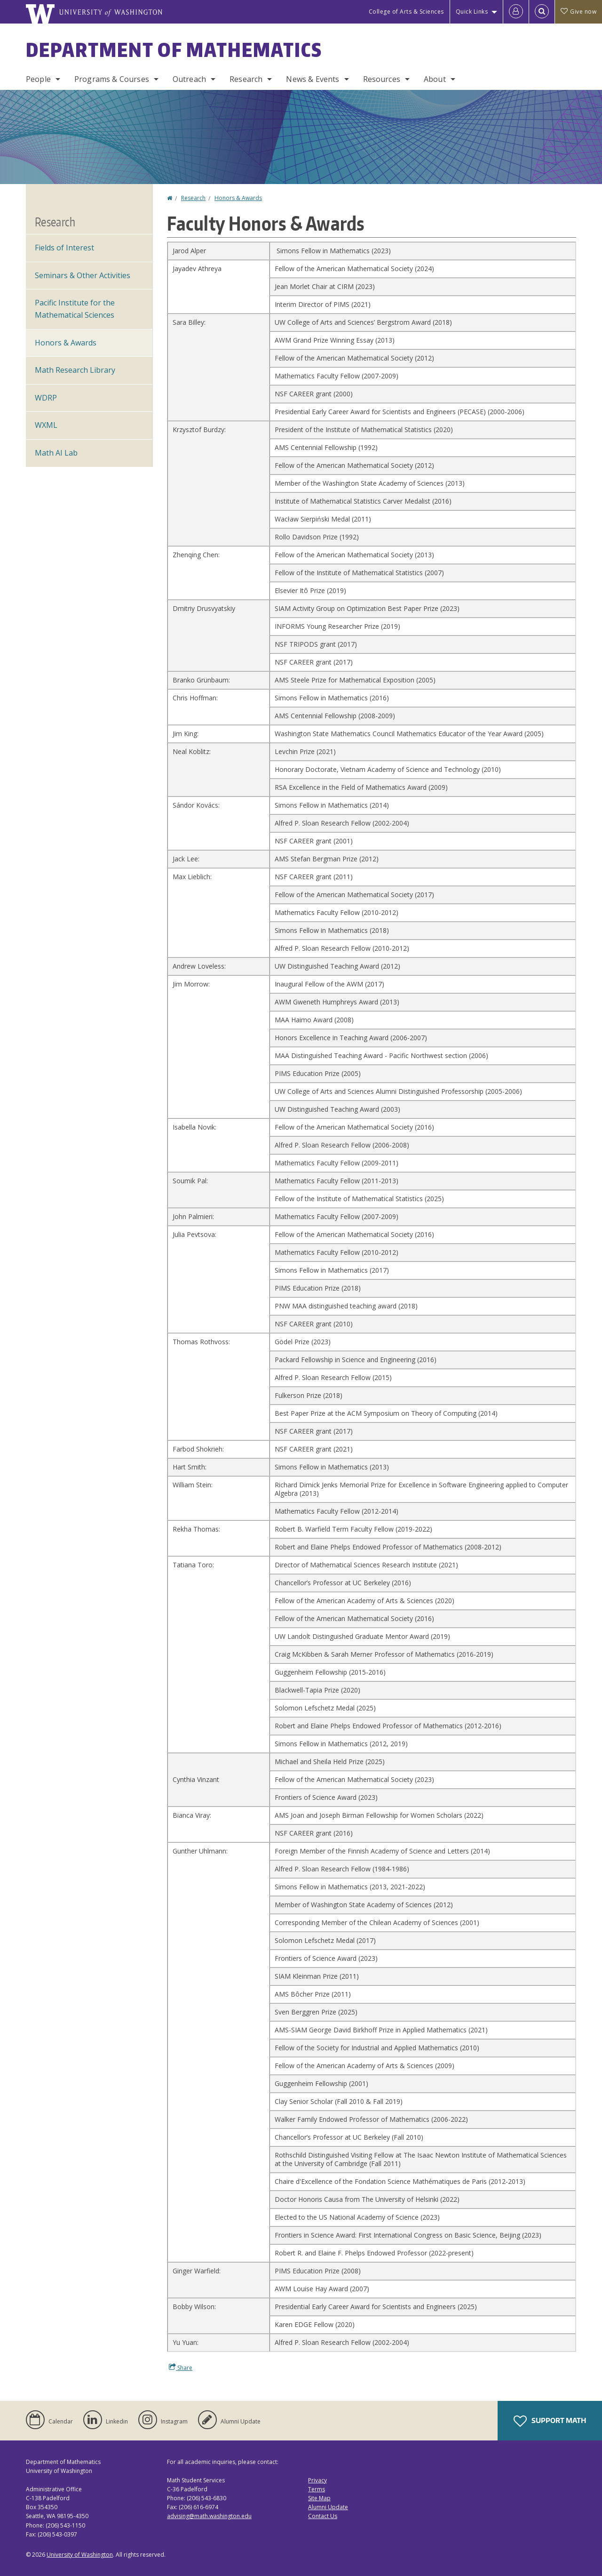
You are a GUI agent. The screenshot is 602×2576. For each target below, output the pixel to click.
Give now (578, 12)
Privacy (317, 2480)
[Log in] (516, 12)
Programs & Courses (111, 79)
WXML (46, 425)
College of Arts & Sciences (406, 12)
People (38, 79)
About (435, 79)
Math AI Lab (56, 453)
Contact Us (322, 2516)
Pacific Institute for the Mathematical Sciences (75, 308)
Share (180, 2367)
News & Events (312, 79)
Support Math (550, 2421)
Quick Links (472, 12)
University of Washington (80, 2555)
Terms (316, 2489)
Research (246, 79)
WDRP (46, 398)
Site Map (319, 2498)
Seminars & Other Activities (82, 275)
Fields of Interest (64, 247)
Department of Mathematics (174, 49)
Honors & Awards (238, 198)
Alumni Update (328, 2507)
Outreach (189, 79)
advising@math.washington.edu (209, 2516)
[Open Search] (541, 12)
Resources (381, 79)
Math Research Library (75, 370)
